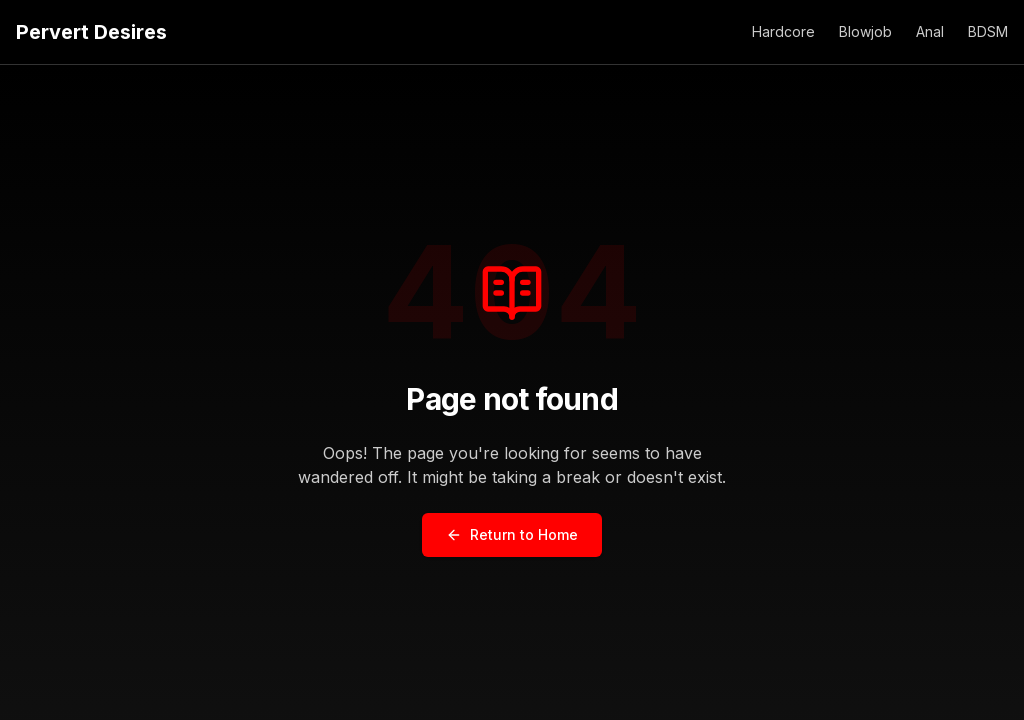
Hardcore (783, 31)
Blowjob (865, 31)
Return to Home (512, 534)
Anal (930, 31)
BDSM (988, 31)
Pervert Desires (91, 32)
